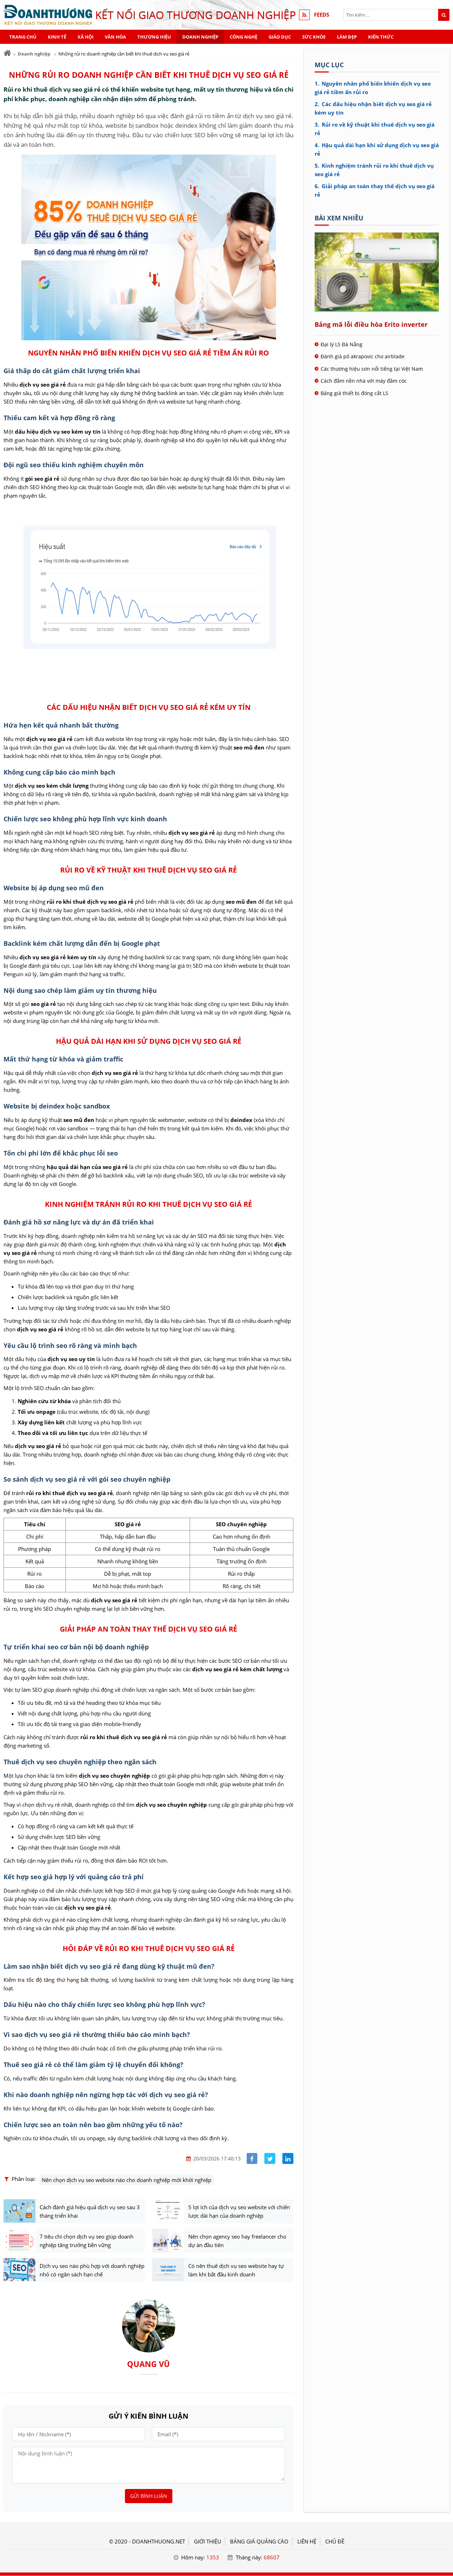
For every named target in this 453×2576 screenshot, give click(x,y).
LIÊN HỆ (306, 2541)
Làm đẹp (347, 37)
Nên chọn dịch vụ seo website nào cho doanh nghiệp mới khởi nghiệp (126, 2179)
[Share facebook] (252, 2158)
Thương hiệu (154, 37)
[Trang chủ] (7, 53)
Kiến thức (381, 37)
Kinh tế (57, 37)
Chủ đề (334, 2541)
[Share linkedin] (287, 2158)
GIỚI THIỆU (207, 2541)
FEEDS (321, 14)
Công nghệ (243, 37)
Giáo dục (280, 37)
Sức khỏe (314, 37)
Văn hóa (115, 37)
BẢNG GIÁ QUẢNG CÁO (259, 2541)
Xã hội (85, 37)
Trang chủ (22, 37)
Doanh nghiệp (200, 37)
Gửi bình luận (148, 2496)
